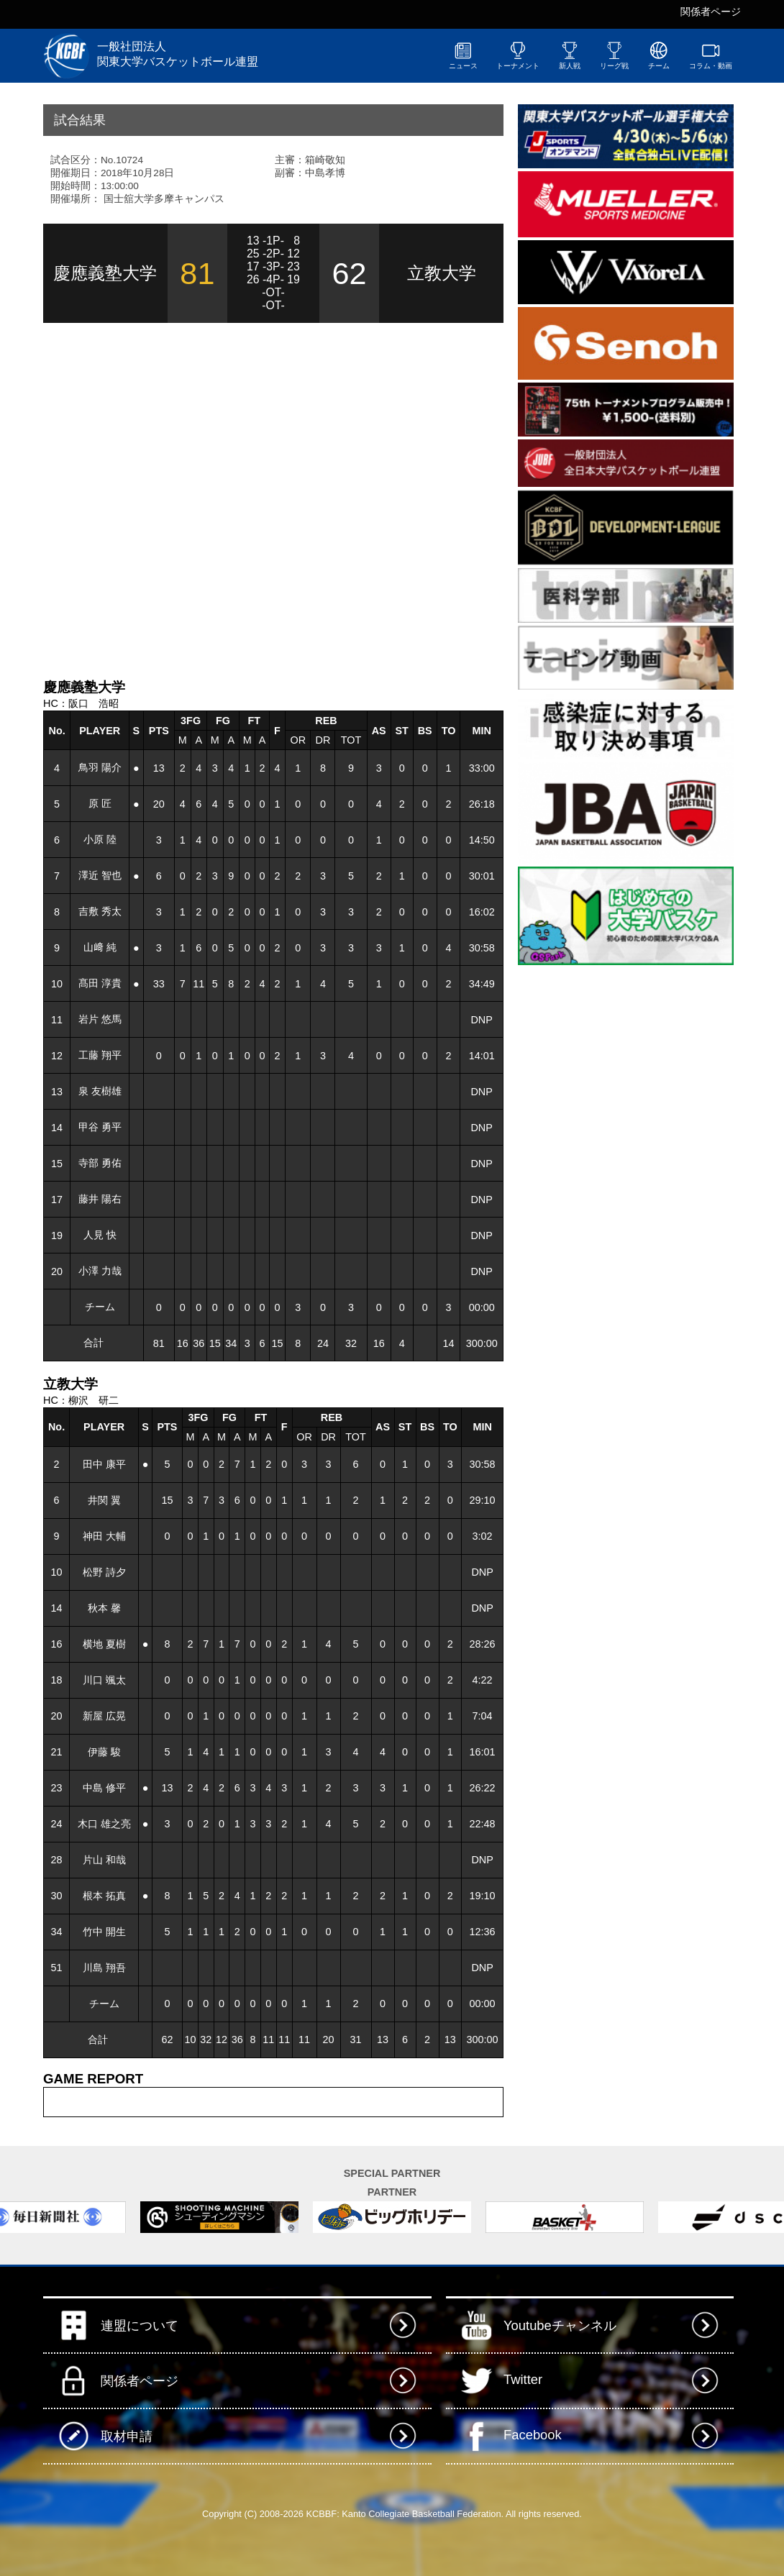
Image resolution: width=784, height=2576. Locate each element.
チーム (659, 55)
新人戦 (569, 55)
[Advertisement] (194, 499)
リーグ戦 (614, 55)
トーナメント (517, 55)
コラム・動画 (710, 55)
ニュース (463, 55)
